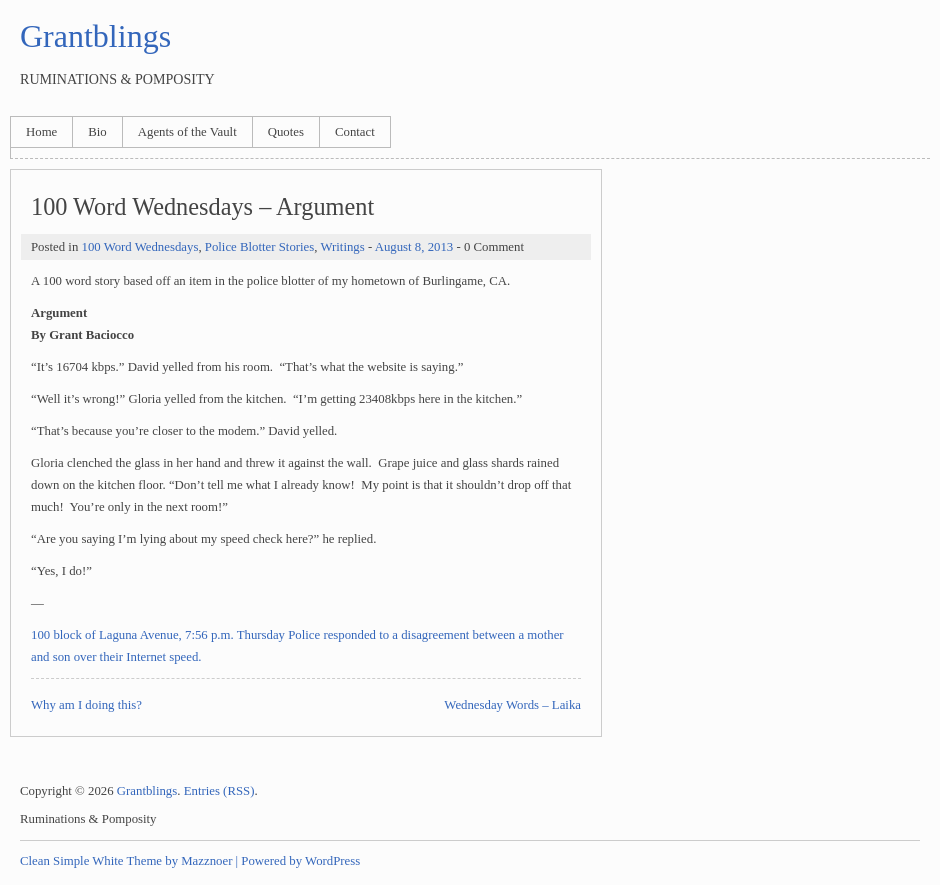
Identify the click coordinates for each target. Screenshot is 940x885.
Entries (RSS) (219, 791)
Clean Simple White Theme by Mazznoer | (129, 861)
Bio (97, 132)
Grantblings (95, 36)
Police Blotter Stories (259, 247)
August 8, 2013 (414, 247)
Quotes (286, 132)
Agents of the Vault (187, 132)
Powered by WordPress (300, 861)
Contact (355, 132)
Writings (342, 247)
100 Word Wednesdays (139, 247)
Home (41, 132)
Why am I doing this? (86, 705)
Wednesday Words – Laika (512, 705)
